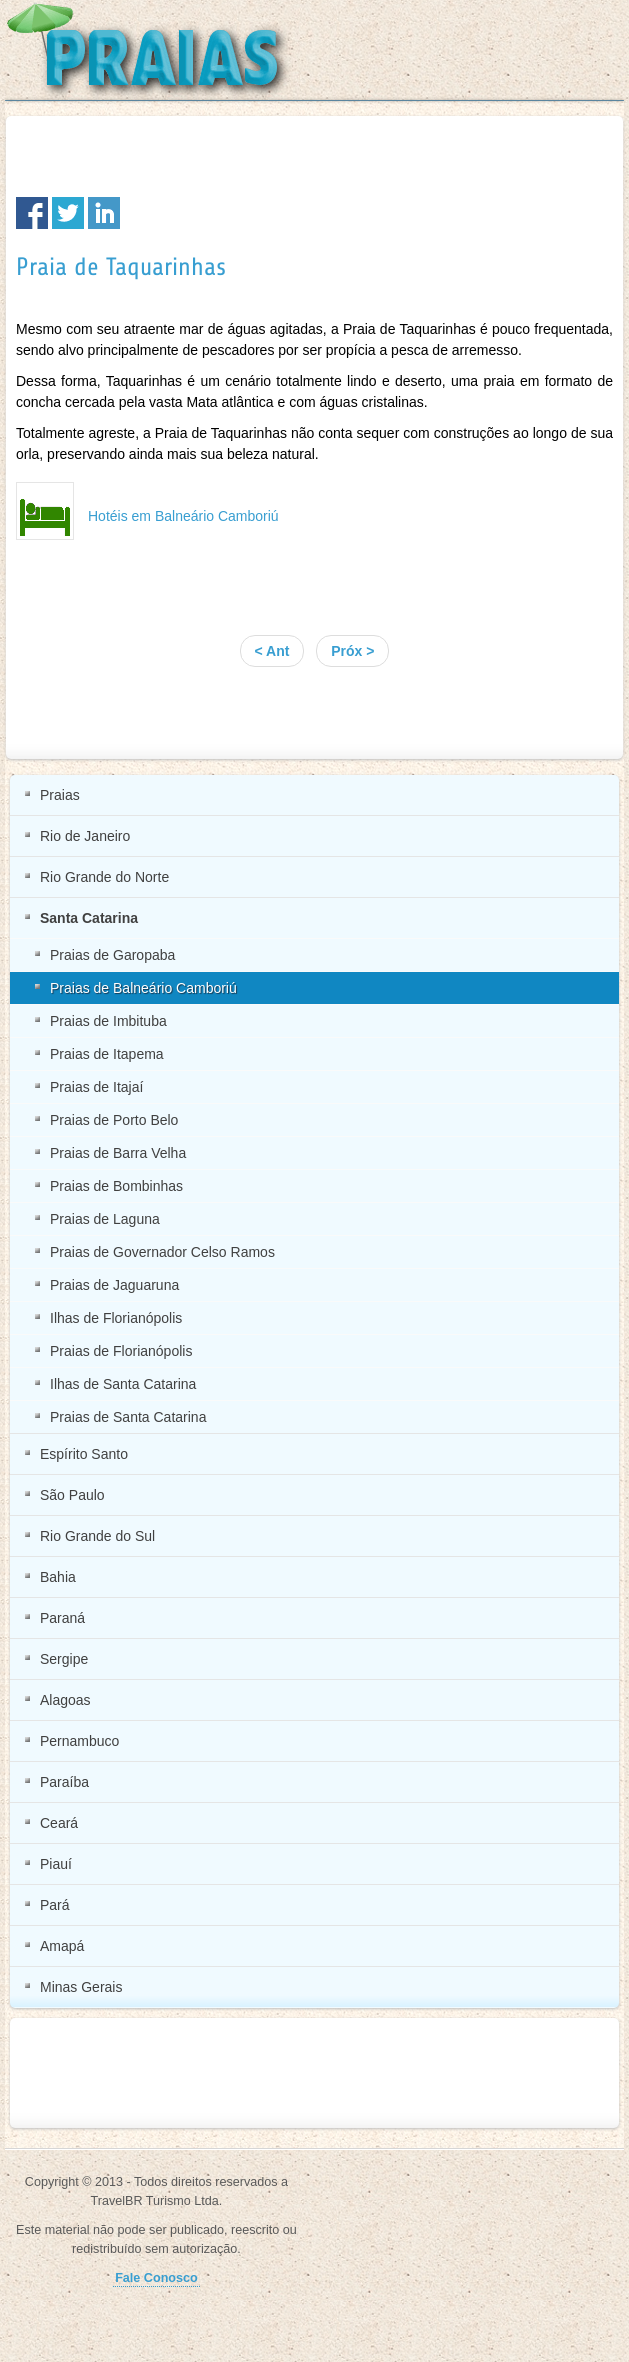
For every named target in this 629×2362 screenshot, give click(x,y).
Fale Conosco (156, 2278)
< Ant (272, 651)
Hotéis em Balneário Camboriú (183, 516)
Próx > (352, 651)
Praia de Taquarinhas (121, 267)
